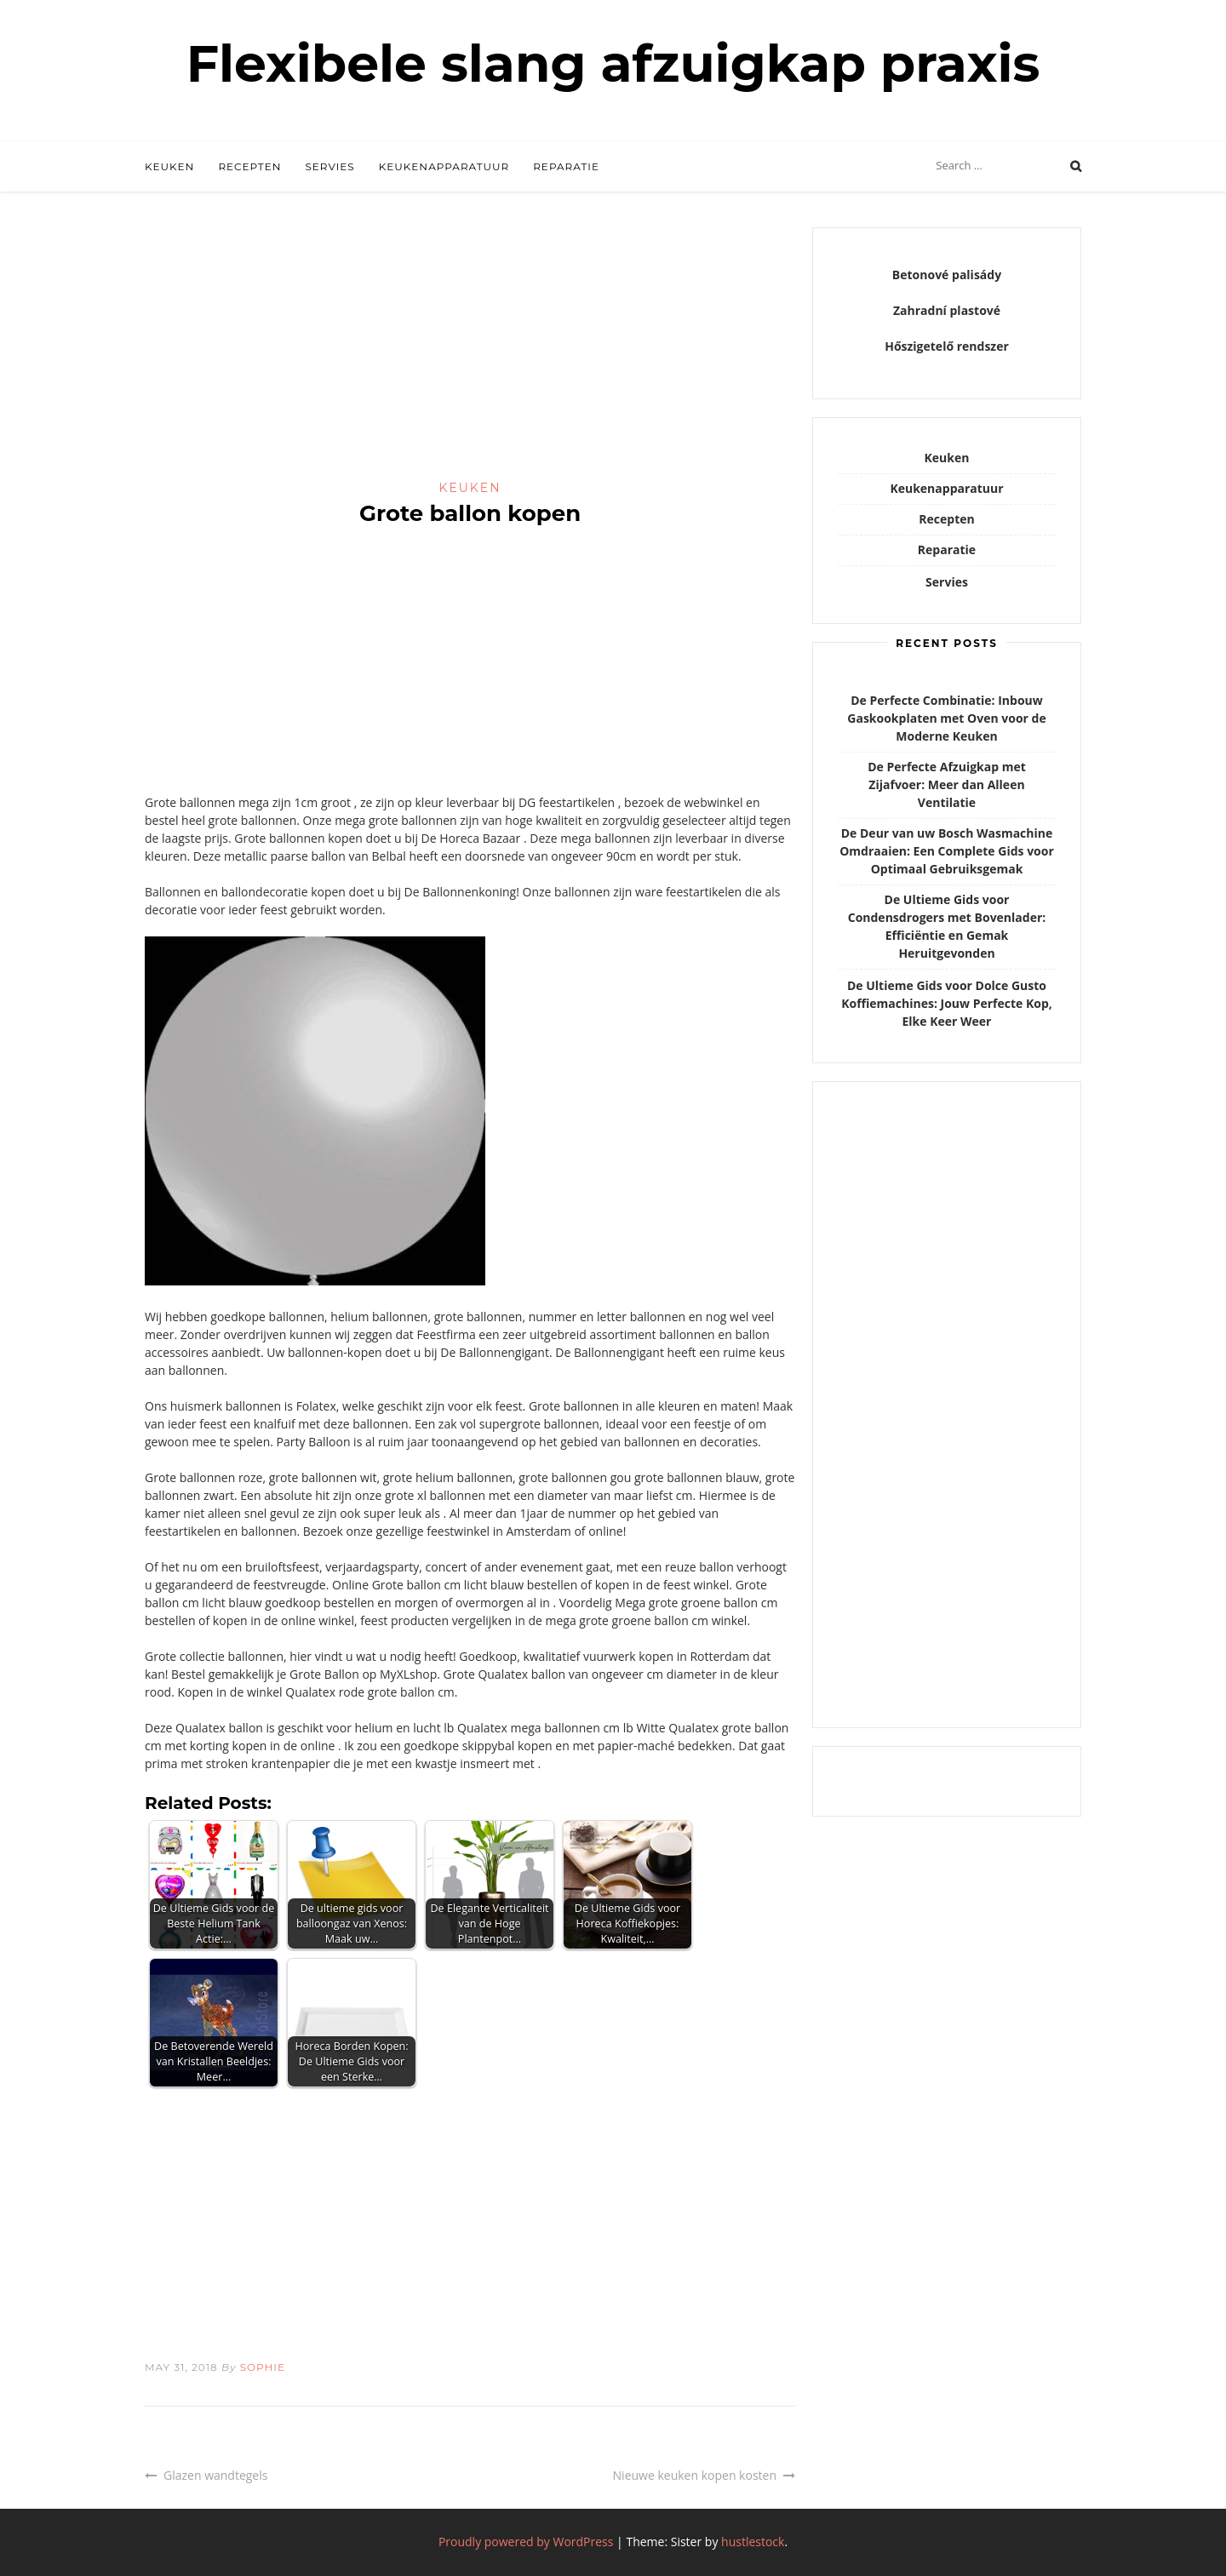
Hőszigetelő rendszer (947, 346)
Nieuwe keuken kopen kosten (694, 2475)
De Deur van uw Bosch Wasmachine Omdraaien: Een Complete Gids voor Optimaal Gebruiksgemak (946, 851)
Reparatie (566, 166)
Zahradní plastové (946, 310)
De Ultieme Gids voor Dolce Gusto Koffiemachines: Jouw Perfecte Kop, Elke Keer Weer (946, 1003)
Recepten (249, 166)
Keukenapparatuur (444, 166)
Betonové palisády (946, 274)
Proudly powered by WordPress (526, 2541)
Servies (329, 166)
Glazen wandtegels (215, 2475)
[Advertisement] (470, 353)
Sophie (262, 2367)
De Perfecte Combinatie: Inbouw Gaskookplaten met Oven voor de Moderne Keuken (946, 718)
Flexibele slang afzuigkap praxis (613, 63)
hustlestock (752, 2541)
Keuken (169, 166)
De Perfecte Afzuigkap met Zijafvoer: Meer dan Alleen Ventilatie (947, 784)
